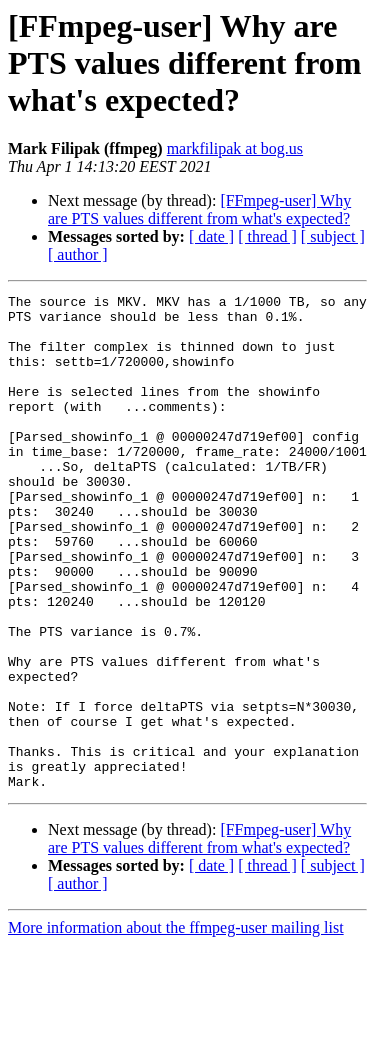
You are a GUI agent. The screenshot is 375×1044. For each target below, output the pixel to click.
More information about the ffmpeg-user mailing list (176, 1026)
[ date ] (211, 236)
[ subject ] (333, 236)
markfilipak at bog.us (235, 148)
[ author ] (78, 254)
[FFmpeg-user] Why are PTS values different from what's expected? (199, 209)
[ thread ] (267, 236)
